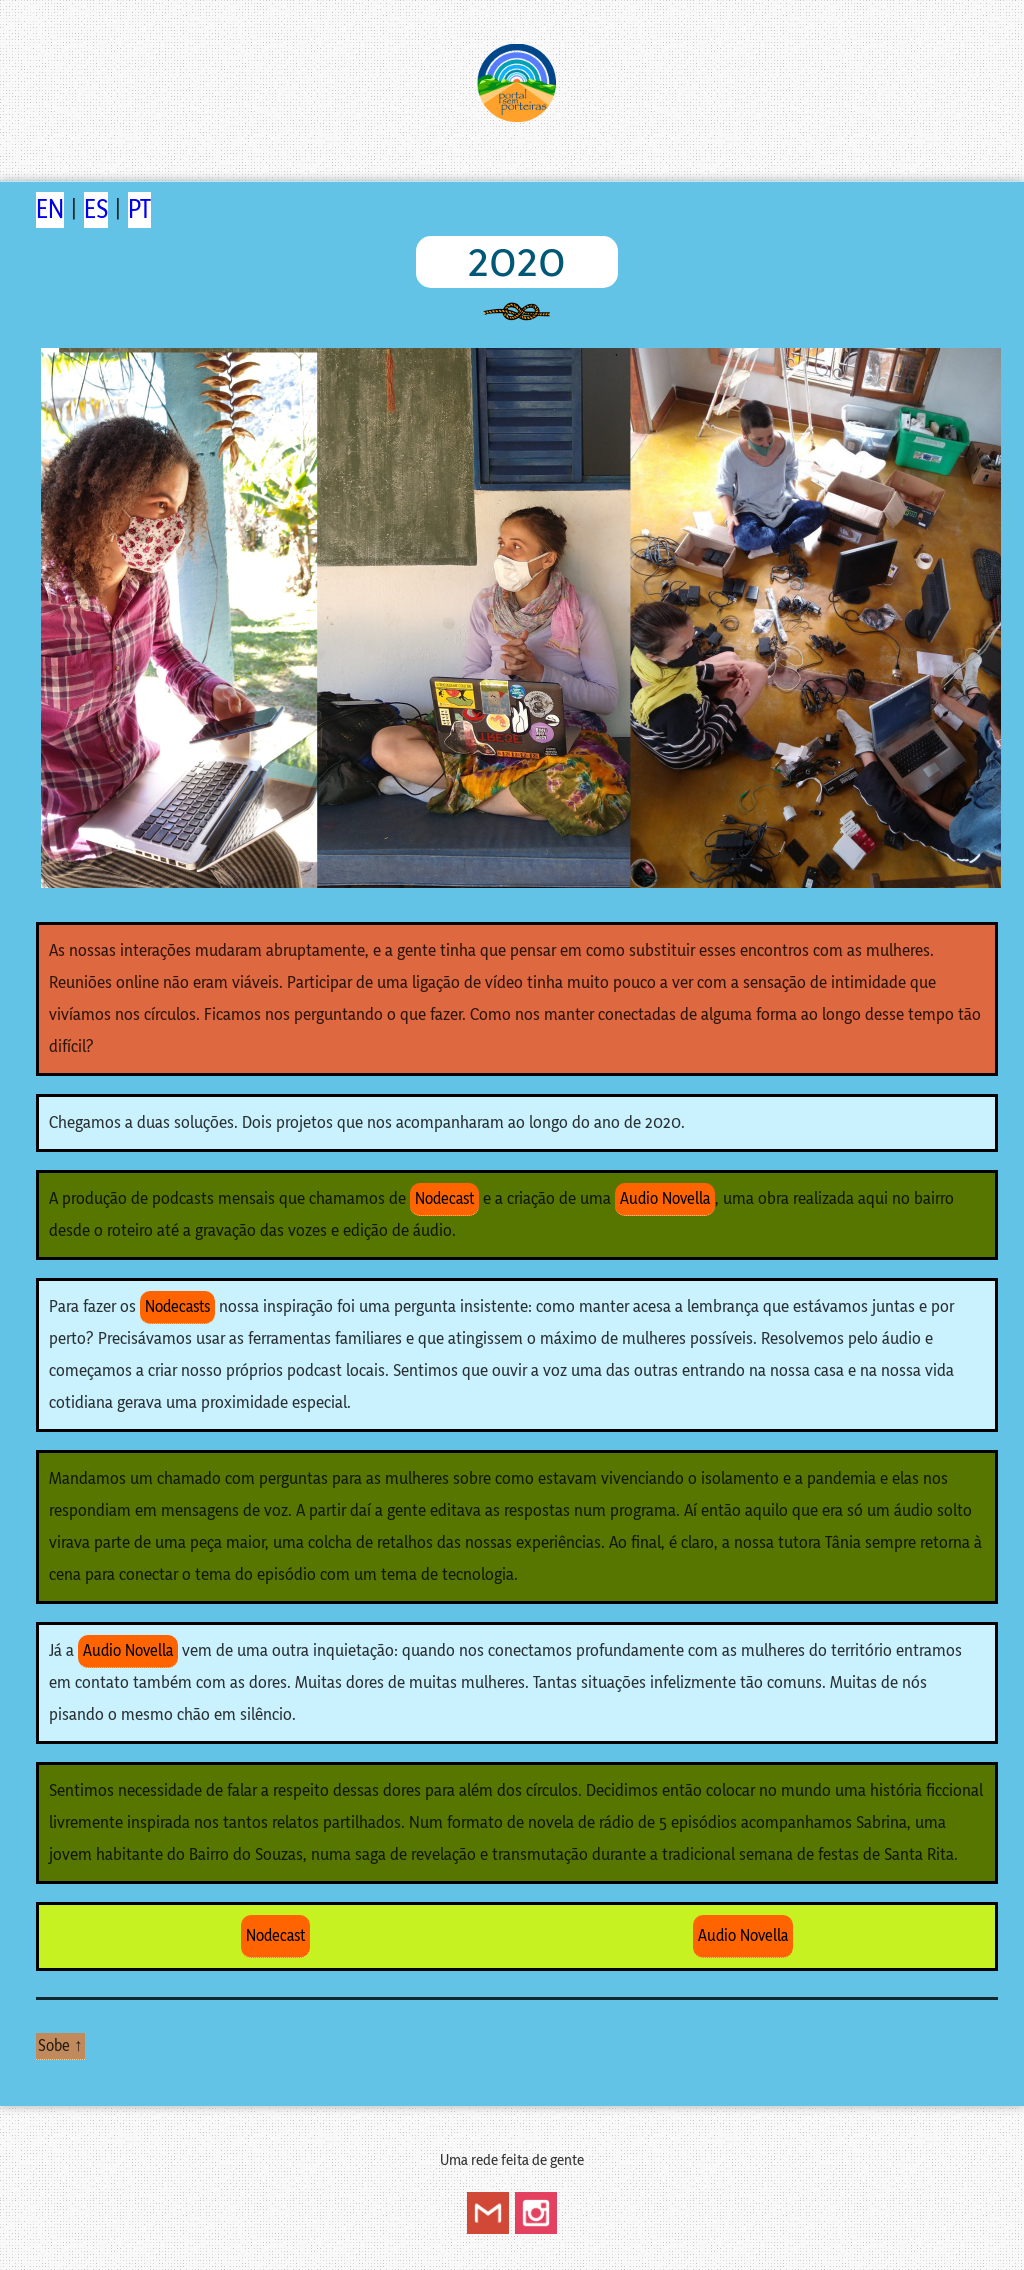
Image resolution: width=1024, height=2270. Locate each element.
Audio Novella (665, 1199)
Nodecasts (177, 1307)
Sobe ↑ (60, 2046)
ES (96, 210)
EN (50, 210)
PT (139, 210)
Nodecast (444, 1199)
